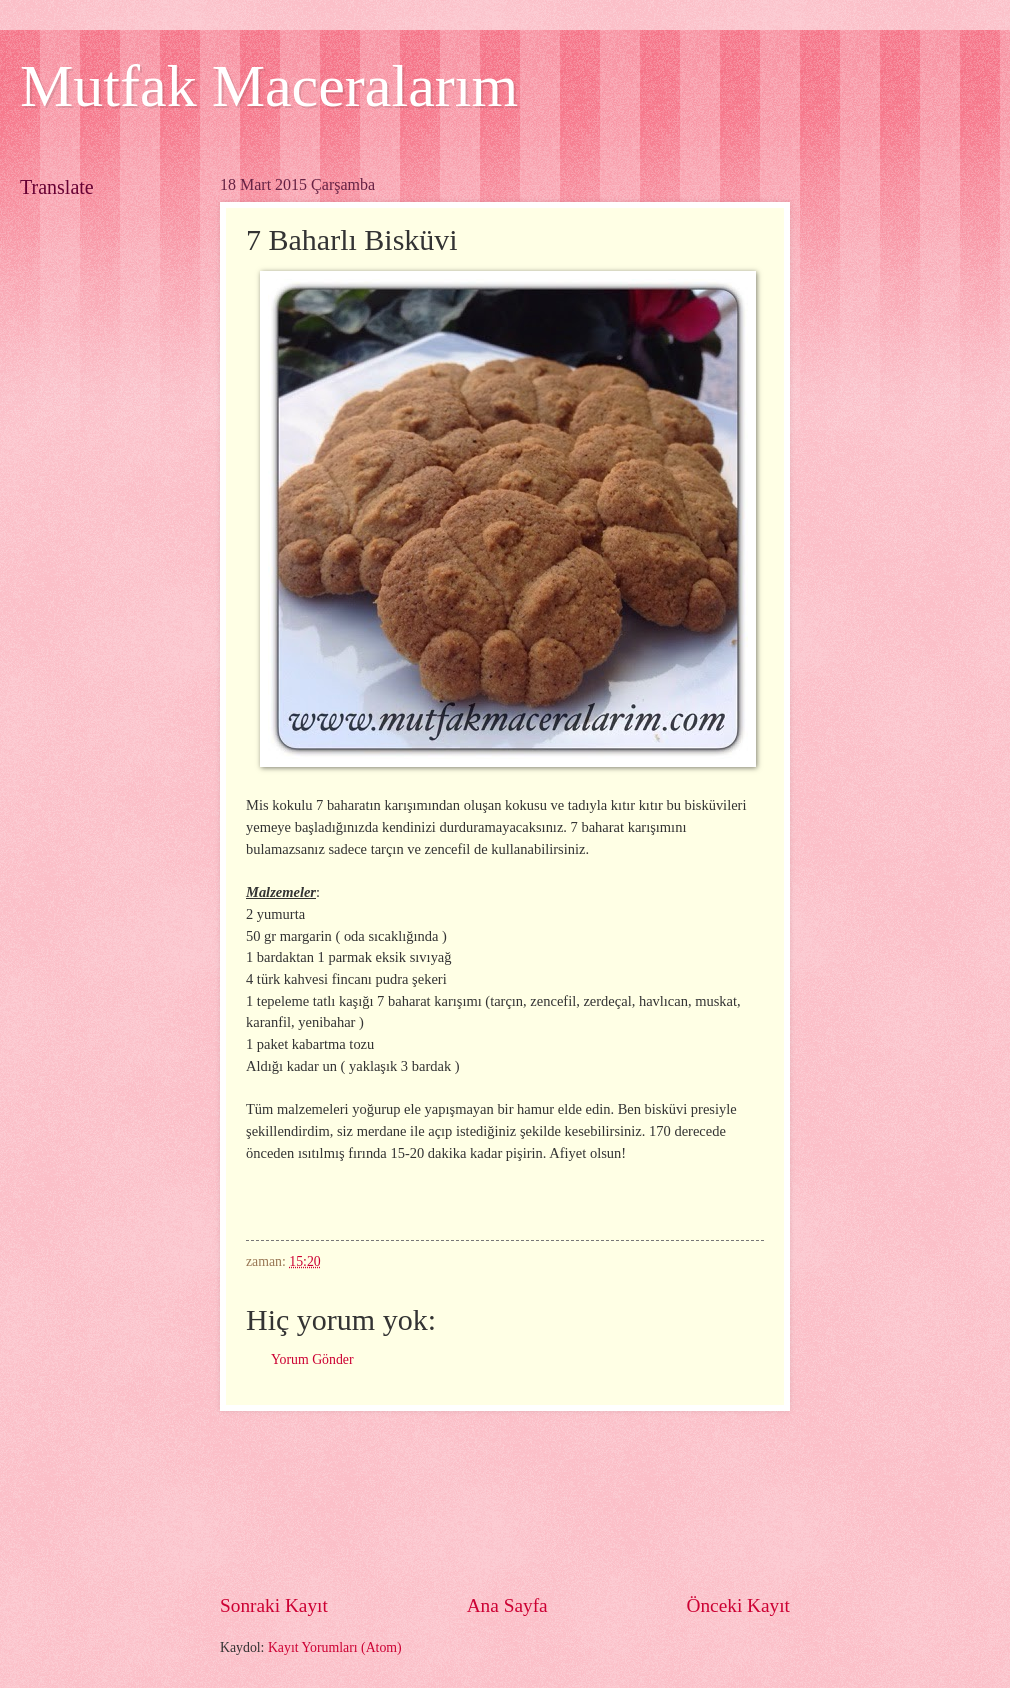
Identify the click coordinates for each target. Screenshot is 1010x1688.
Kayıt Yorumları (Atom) (335, 1647)
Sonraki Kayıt (274, 1605)
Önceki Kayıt (738, 1605)
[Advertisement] (505, 1501)
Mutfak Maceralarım (269, 86)
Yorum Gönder (312, 1359)
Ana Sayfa (507, 1605)
